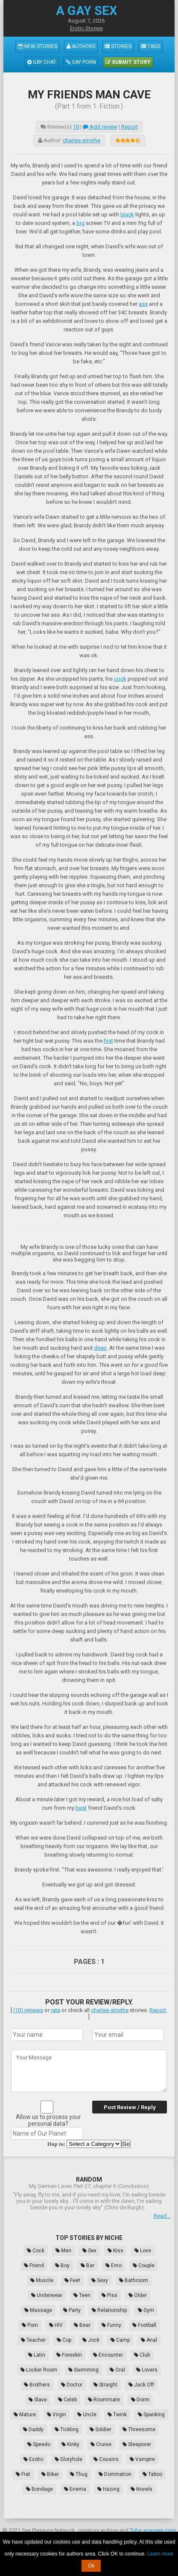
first (108, 1041)
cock (120, 679)
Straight (105, 2385)
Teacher (33, 2340)
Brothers (37, 2385)
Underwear (46, 2295)
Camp (120, 2340)
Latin (36, 2355)
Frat (23, 2474)
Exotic (33, 2459)
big (80, 223)
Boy (62, 2265)
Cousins (106, 2459)
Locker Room (38, 2370)
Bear (82, 2325)
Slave (38, 2400)
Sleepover (137, 2444)
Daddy (33, 2429)
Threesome (139, 2429)
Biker (50, 2474)
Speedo (38, 2444)
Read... (162, 2216)
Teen (81, 2295)
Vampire (142, 2459)
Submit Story (128, 62)
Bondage (39, 2489)
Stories (118, 46)
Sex (89, 2251)
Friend (34, 2265)
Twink (117, 2415)
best (81, 1808)
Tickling (67, 2429)
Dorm (140, 2400)
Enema (75, 2489)
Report (129, 127)
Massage (38, 2310)
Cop (64, 2340)
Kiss (115, 2251)
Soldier (100, 2429)
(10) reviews (28, 2010)
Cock (35, 2251)
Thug (79, 2474)
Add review (100, 127)
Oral (117, 2370)
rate (55, 2010)
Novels (141, 2489)
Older (137, 2295)
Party (72, 2310)
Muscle (41, 2280)
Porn (30, 2325)
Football (144, 2325)
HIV (56, 2325)
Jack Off (141, 2385)
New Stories (37, 46)
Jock (90, 2340)
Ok (91, 2566)
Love (142, 2251)
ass (143, 304)
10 (76, 127)
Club (142, 2355)
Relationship (109, 2310)
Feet (72, 2280)
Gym (146, 2310)
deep (100, 1348)
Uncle (86, 2415)
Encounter (108, 2355)
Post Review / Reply (130, 2107)
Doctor (71, 2385)
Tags (150, 46)
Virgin (56, 2415)
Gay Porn (81, 62)
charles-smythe (81, 140)
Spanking (151, 2415)
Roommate (104, 2400)
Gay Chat (41, 62)
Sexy (99, 2280)
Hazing (108, 2489)
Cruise (100, 2444)
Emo (113, 2265)
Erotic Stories (86, 28)
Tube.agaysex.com (153, 2530)
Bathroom (133, 2280)
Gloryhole (68, 2459)
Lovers (147, 2370)
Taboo (152, 2474)
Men (63, 2251)
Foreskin (69, 2355)
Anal (149, 2340)
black (127, 214)
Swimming (83, 2370)
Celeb (67, 2400)
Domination (115, 2474)
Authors (81, 46)
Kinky (70, 2444)
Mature (25, 2415)
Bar (87, 2265)
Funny (111, 2325)
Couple (144, 2265)
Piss (109, 2295)
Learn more (160, 2554)
